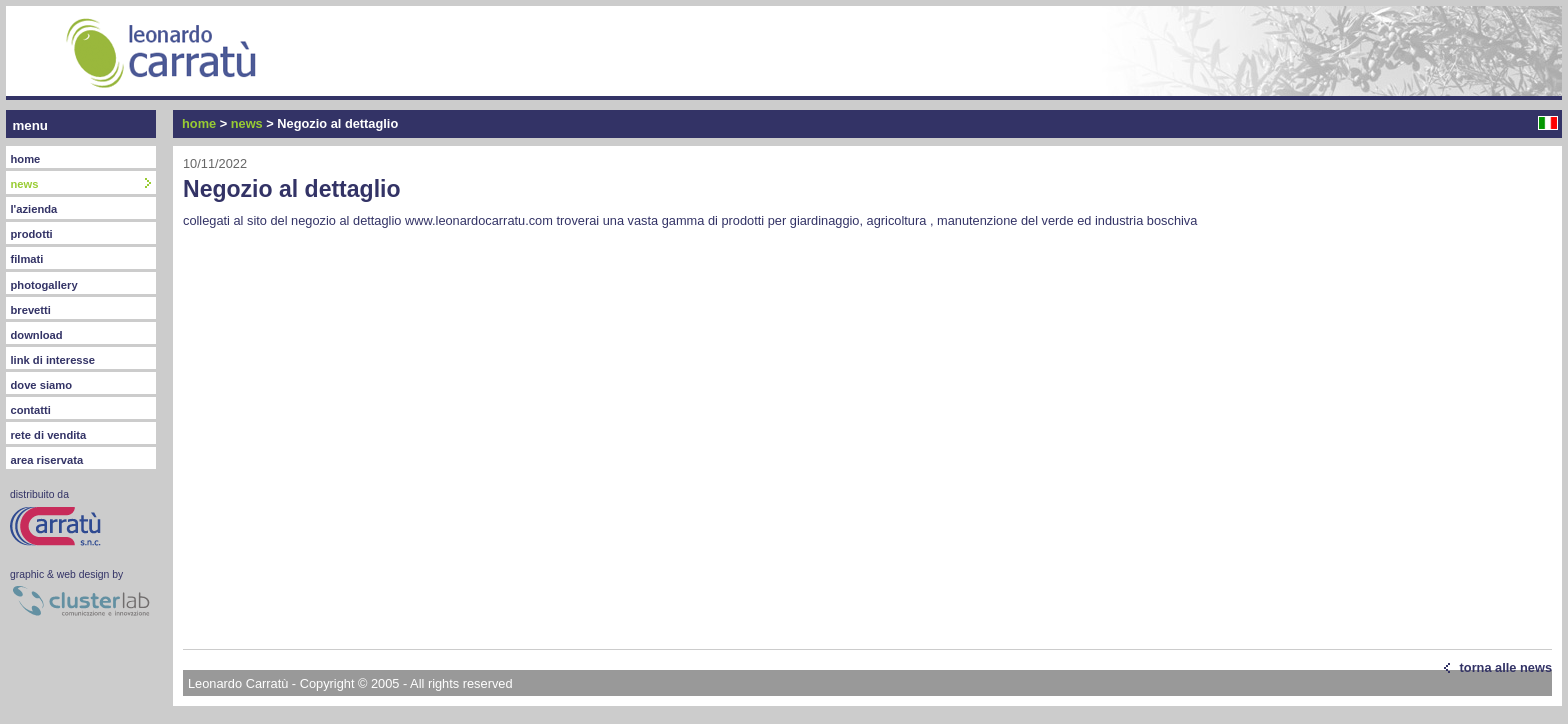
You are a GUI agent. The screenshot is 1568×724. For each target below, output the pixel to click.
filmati (26, 259)
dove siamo (41, 385)
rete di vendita (48, 435)
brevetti (30, 310)
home (25, 159)
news (247, 123)
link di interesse (52, 360)
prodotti (31, 234)
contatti (30, 410)
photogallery (43, 285)
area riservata (46, 460)
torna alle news (1506, 667)
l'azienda (33, 209)
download (36, 335)
